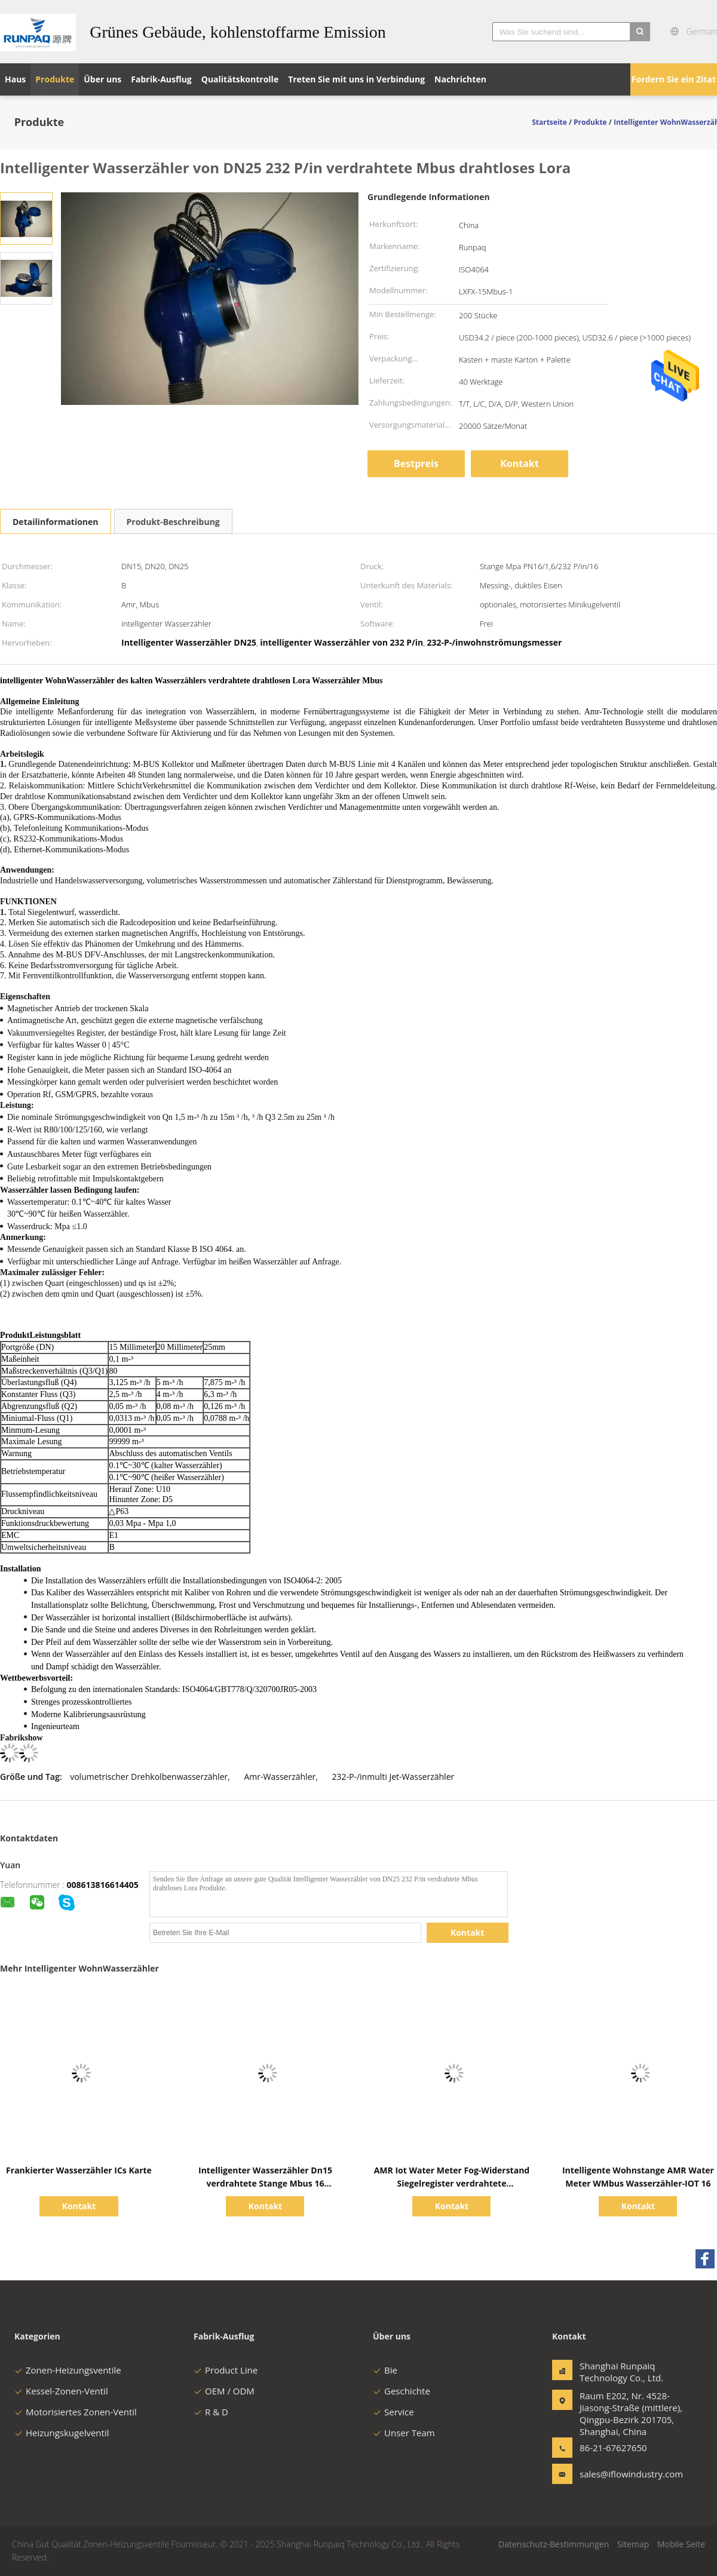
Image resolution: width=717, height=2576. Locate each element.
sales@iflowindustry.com (617, 2474)
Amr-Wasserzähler (280, 1776)
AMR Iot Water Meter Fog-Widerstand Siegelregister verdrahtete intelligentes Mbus (452, 2183)
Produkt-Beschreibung (173, 521)
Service (393, 2412)
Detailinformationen (56, 521)
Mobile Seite (681, 2544)
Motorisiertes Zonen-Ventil (75, 2412)
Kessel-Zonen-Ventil (61, 2391)
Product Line (226, 2370)
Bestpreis (416, 463)
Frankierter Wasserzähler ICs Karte (79, 2170)
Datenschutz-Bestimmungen (553, 2544)
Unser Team (404, 2433)
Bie (385, 2370)
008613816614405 (103, 1884)
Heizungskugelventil (61, 2433)
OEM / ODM (224, 2391)
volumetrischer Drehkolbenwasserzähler (149, 1776)
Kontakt (519, 463)
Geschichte (401, 2391)
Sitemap (633, 2544)
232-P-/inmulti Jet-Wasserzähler (393, 1776)
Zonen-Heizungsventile (67, 2370)
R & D (211, 2412)
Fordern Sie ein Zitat (674, 79)
